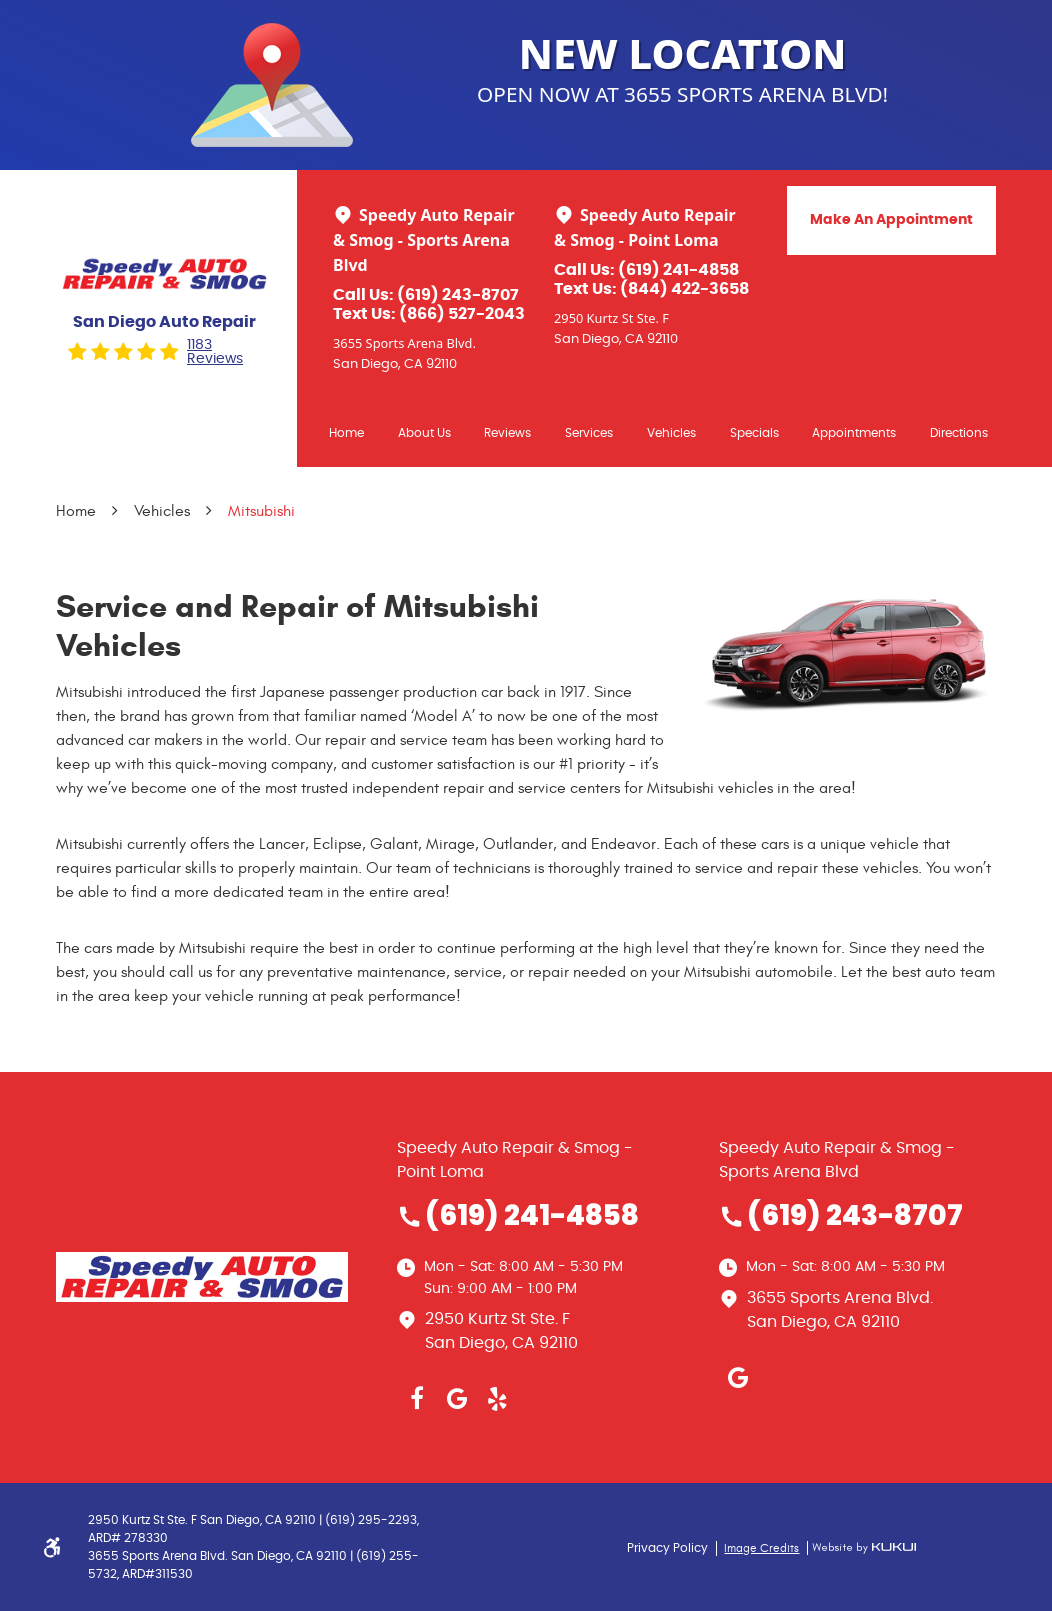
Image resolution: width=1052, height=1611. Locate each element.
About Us (424, 433)
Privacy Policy (667, 1548)
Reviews (507, 433)
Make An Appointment (891, 220)
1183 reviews (215, 352)
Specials (754, 433)
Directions (959, 433)
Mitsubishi (261, 511)
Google (457, 1399)
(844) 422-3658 (684, 289)
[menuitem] (346, 432)
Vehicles (671, 433)
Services (589, 433)
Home (346, 433)
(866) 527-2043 (462, 314)
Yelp (497, 1399)
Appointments (854, 433)
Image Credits (761, 1548)
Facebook (417, 1399)
